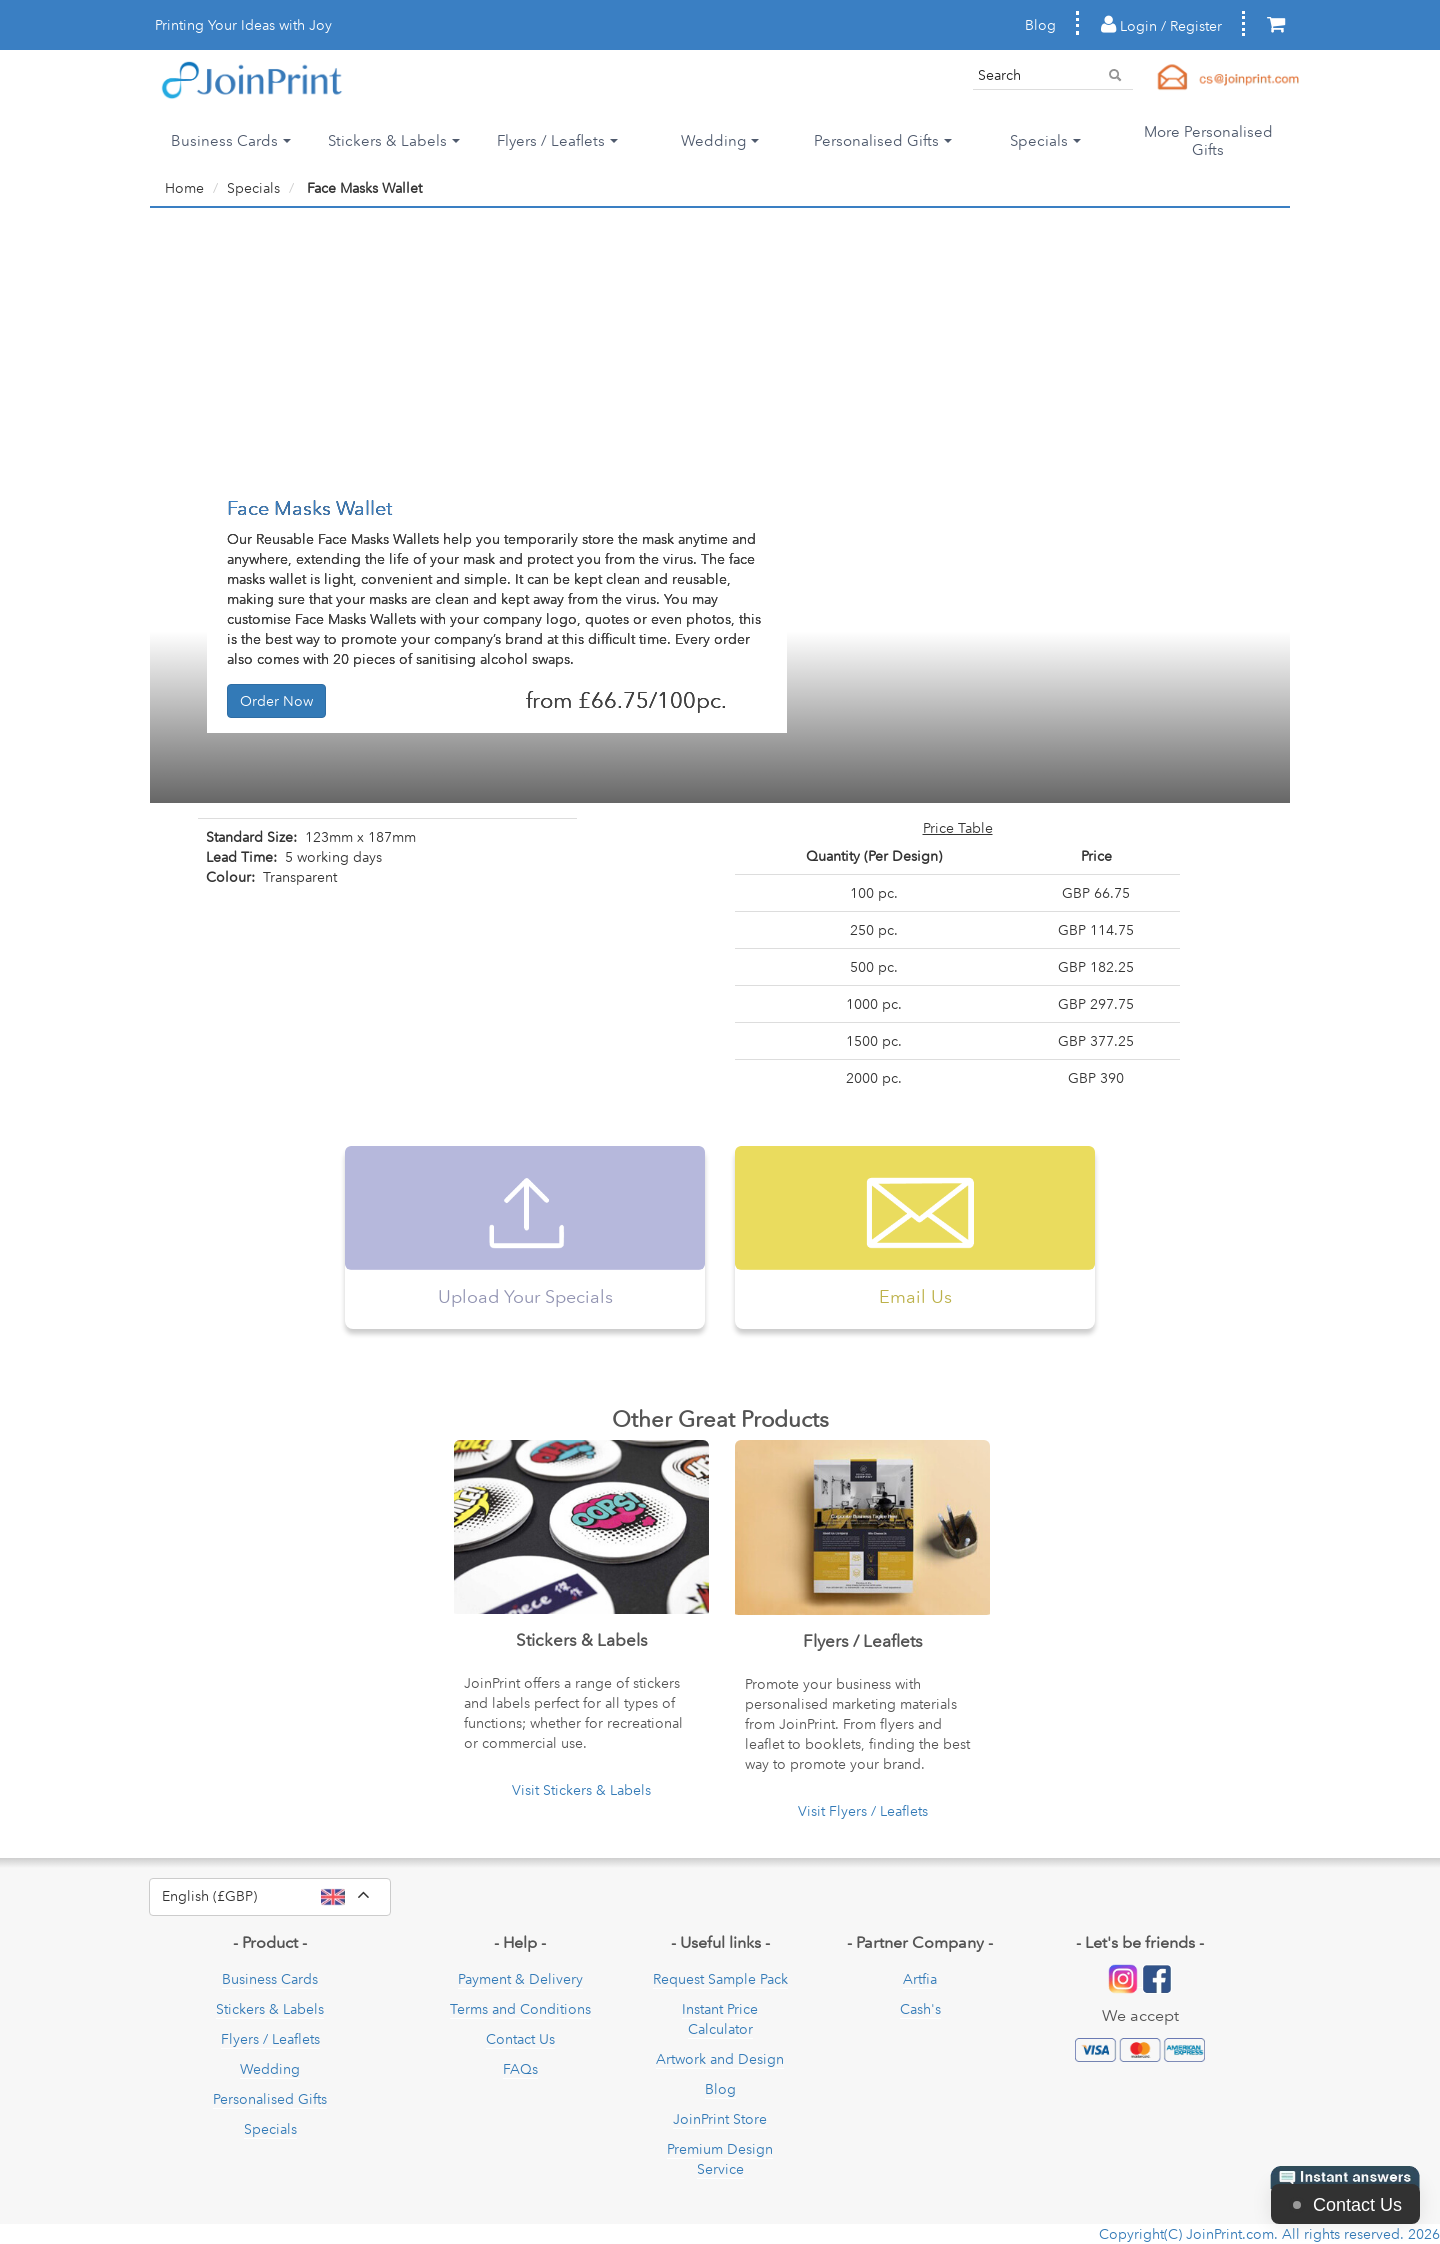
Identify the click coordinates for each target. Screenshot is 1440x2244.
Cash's (920, 2009)
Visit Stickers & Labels (581, 1790)
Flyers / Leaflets (270, 2039)
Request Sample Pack (720, 1979)
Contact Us (520, 2039)
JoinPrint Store (720, 2119)
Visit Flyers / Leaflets (863, 1811)
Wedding (270, 2069)
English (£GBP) (276, 1897)
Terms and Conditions (520, 2009)
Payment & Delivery (520, 1979)
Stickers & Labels (270, 2009)
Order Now (276, 701)
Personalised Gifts (270, 2099)
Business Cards (270, 1979)
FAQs (520, 2069)
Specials (270, 2129)
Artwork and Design (720, 2059)
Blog (1040, 25)
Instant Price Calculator (720, 2019)
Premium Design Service (720, 2159)
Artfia (920, 1979)
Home (184, 188)
